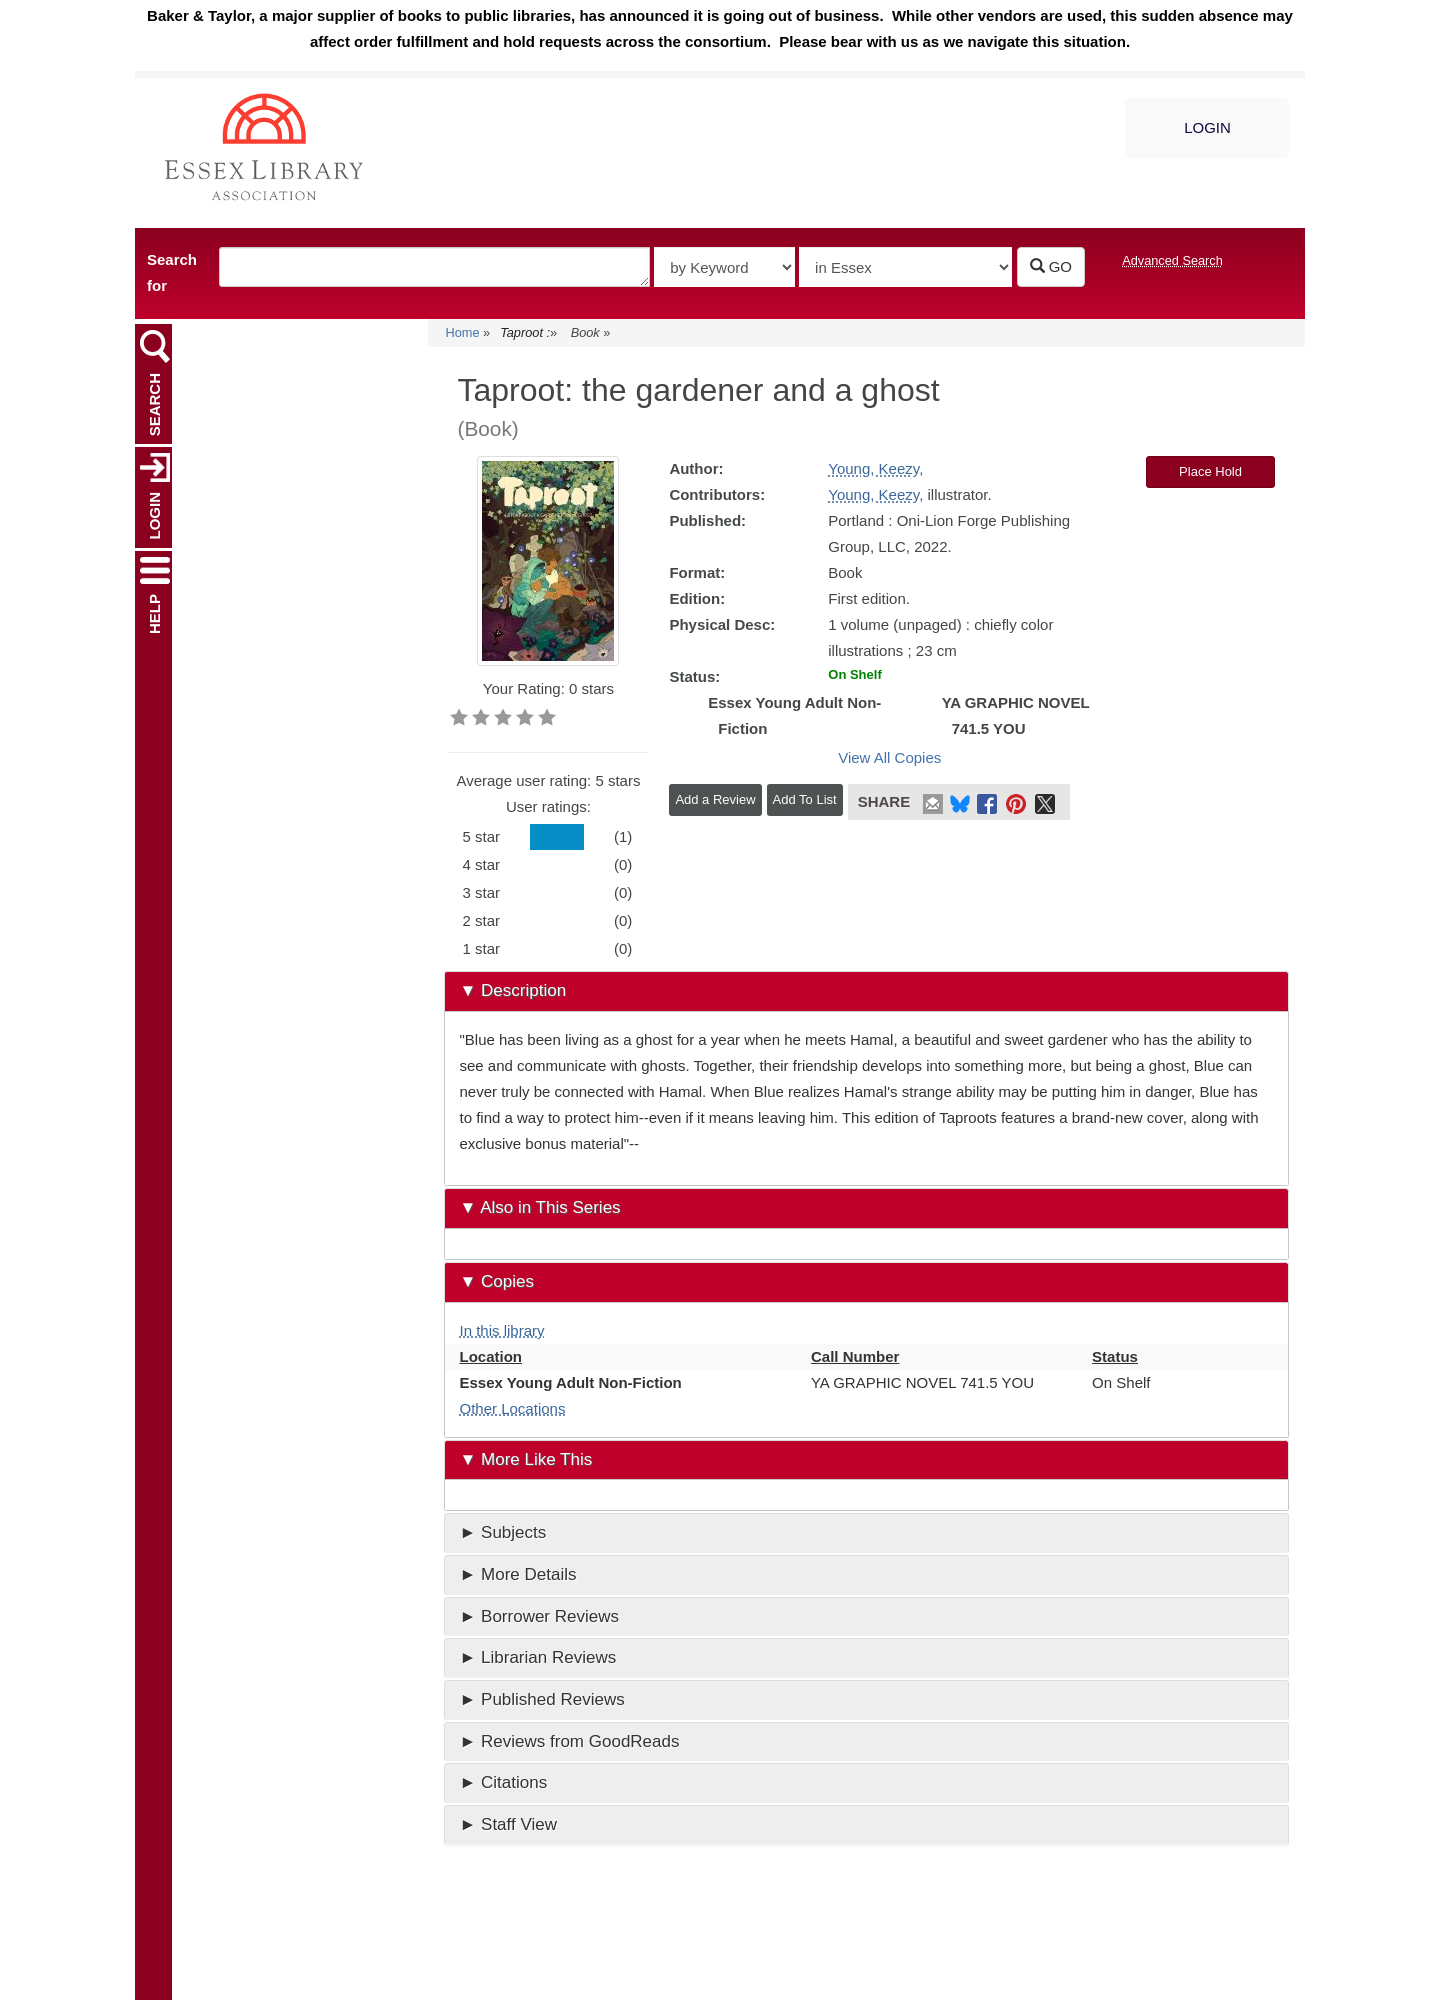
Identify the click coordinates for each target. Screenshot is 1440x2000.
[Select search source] (905, 267)
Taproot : (525, 332)
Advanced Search (1172, 260)
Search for (172, 272)
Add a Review (715, 799)
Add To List (805, 799)
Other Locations (513, 1408)
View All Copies (889, 757)
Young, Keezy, (875, 468)
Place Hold (1210, 471)
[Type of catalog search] (724, 267)
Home (463, 332)
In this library (502, 1330)
